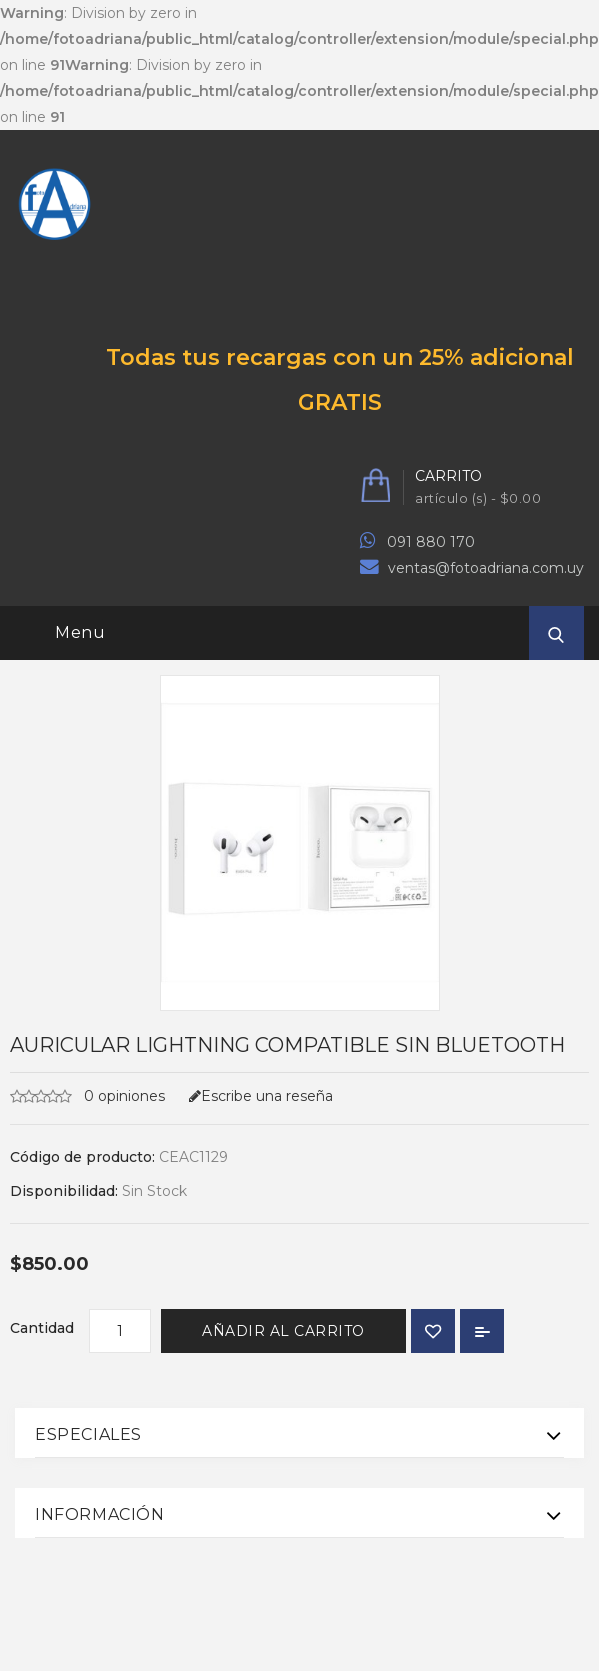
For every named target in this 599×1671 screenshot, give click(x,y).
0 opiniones (122, 1096)
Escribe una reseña (261, 1096)
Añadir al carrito (283, 1331)
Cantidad (42, 1328)
